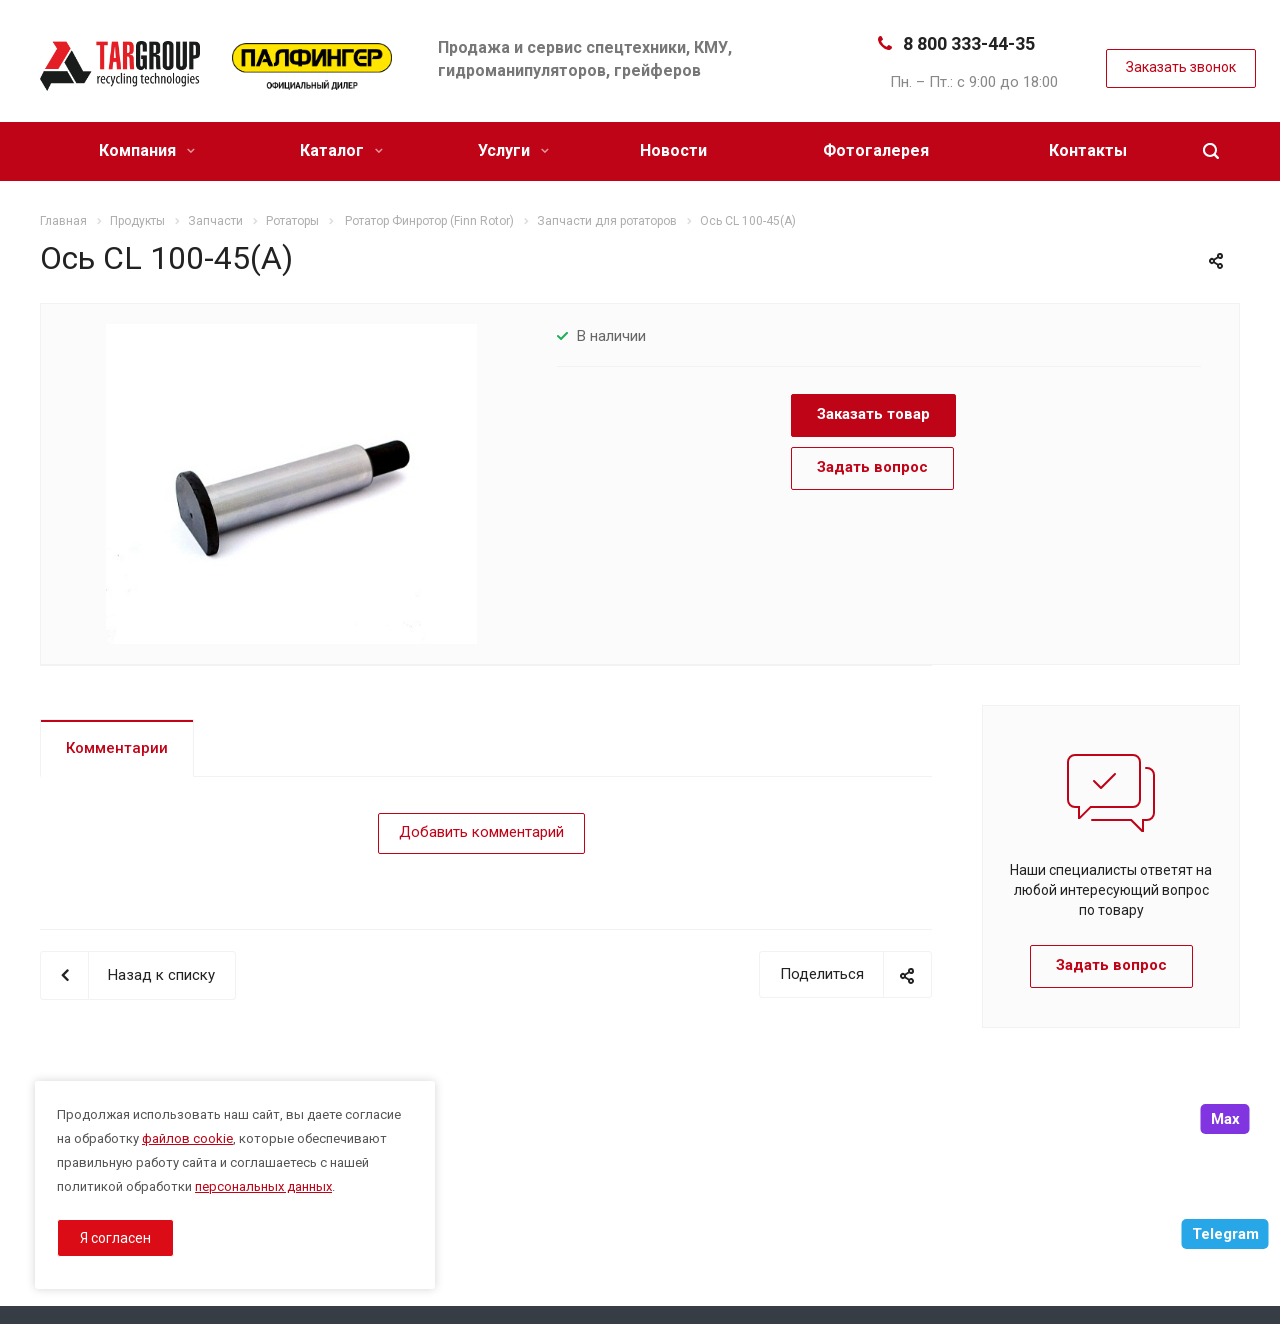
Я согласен (115, 1238)
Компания (147, 150)
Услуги (513, 150)
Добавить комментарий (481, 832)
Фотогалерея (876, 150)
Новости (673, 150)
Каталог (341, 150)
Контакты (1088, 150)
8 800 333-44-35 (969, 43)
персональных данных (263, 1186)
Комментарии (117, 748)
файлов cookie (187, 1138)
